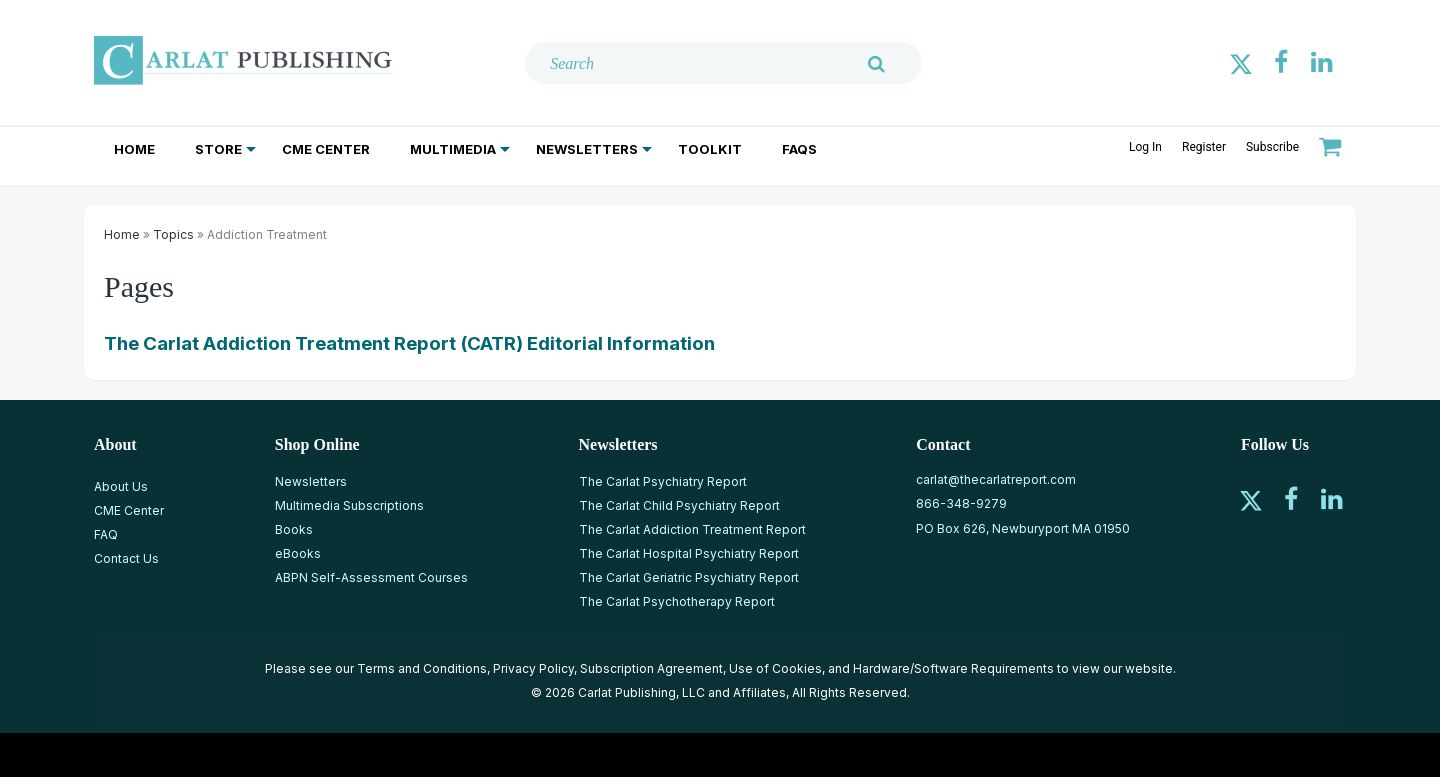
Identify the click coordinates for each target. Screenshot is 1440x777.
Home (134, 149)
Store (218, 149)
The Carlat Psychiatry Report (663, 481)
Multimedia (453, 149)
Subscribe (1272, 147)
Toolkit (710, 149)
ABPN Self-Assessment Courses (371, 577)
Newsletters (587, 149)
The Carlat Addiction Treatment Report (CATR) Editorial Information (409, 343)
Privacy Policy (533, 668)
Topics (173, 234)
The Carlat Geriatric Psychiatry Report (689, 577)
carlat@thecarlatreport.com (996, 479)
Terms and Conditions (422, 668)
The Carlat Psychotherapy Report (677, 601)
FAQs (799, 149)
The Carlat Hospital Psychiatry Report (689, 553)
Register (1204, 147)
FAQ (106, 534)
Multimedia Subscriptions (349, 505)
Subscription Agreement (651, 668)
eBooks (298, 553)
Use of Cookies (775, 668)
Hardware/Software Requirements (953, 668)
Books (294, 529)
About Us (121, 486)
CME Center (326, 149)
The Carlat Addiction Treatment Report (692, 529)
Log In (1145, 147)
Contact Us (126, 558)
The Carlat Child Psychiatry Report (679, 505)
